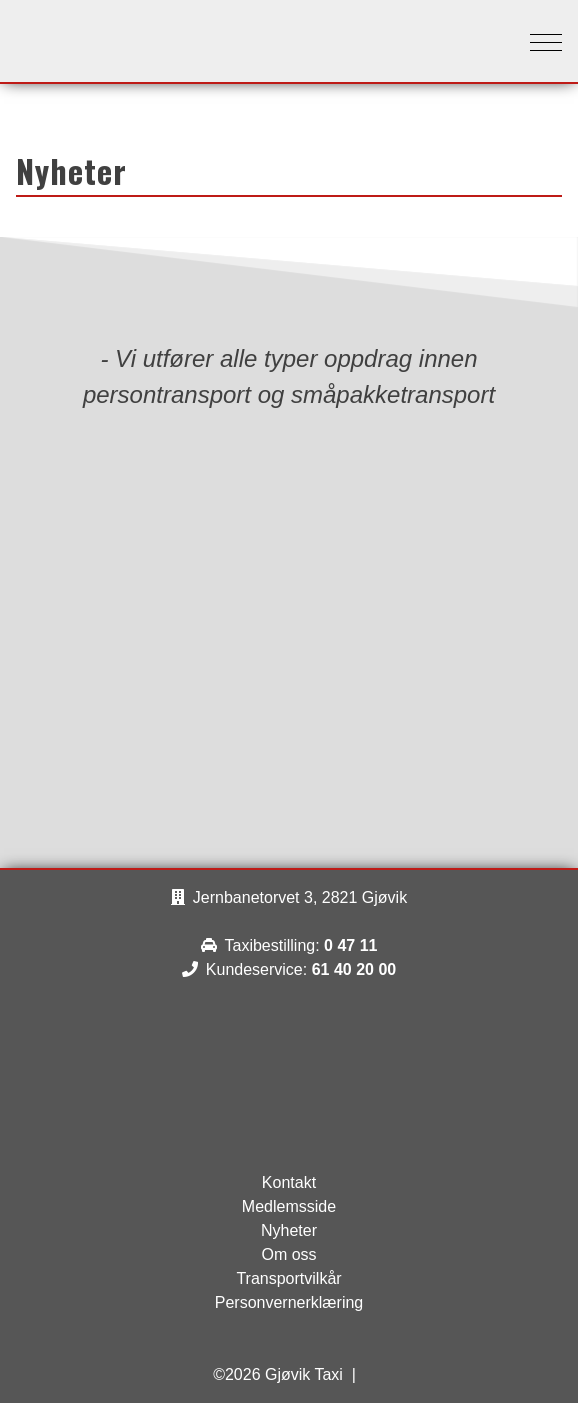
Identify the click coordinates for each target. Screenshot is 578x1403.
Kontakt (289, 1182)
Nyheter (289, 1230)
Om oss (288, 1254)
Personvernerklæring (289, 1302)
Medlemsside (289, 1206)
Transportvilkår (288, 1278)
